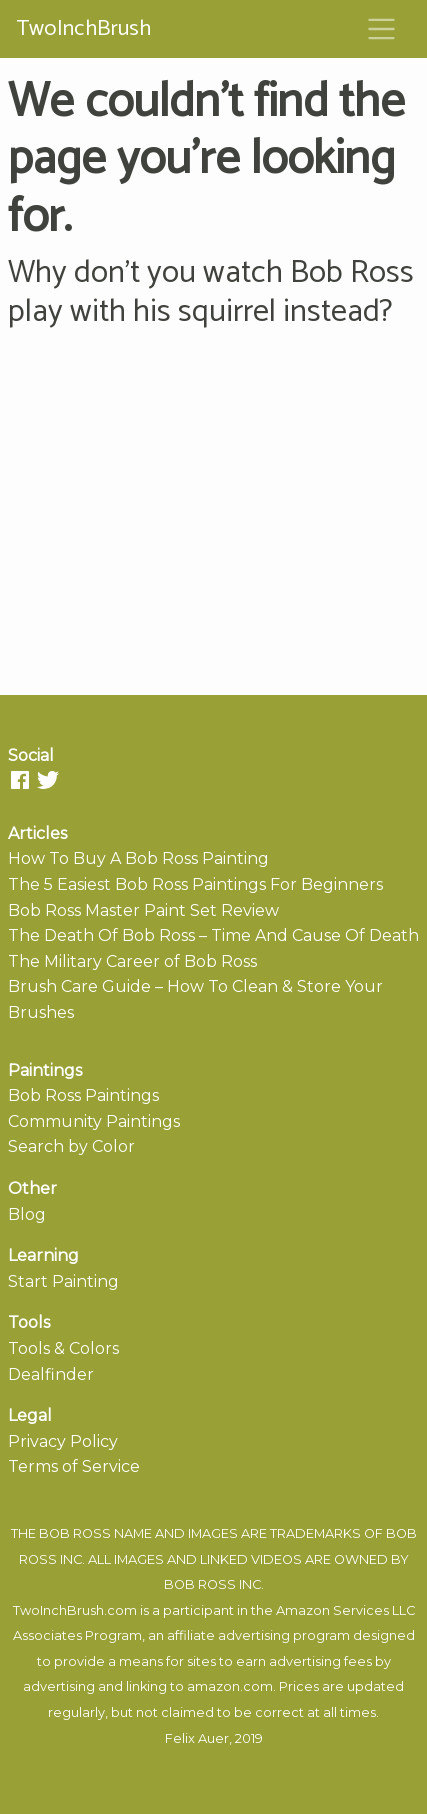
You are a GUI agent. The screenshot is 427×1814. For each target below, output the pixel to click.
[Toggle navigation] (382, 29)
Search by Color (71, 1146)
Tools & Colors (63, 1348)
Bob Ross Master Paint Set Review (143, 910)
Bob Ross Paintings (83, 1095)
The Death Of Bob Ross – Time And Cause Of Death (213, 935)
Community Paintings (94, 1121)
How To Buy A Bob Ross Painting (138, 858)
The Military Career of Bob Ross (132, 961)
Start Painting (63, 1281)
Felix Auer (197, 1738)
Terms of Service (74, 1466)
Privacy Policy (63, 1441)
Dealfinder (51, 1374)
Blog (27, 1214)
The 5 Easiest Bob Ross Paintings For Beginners (195, 884)
